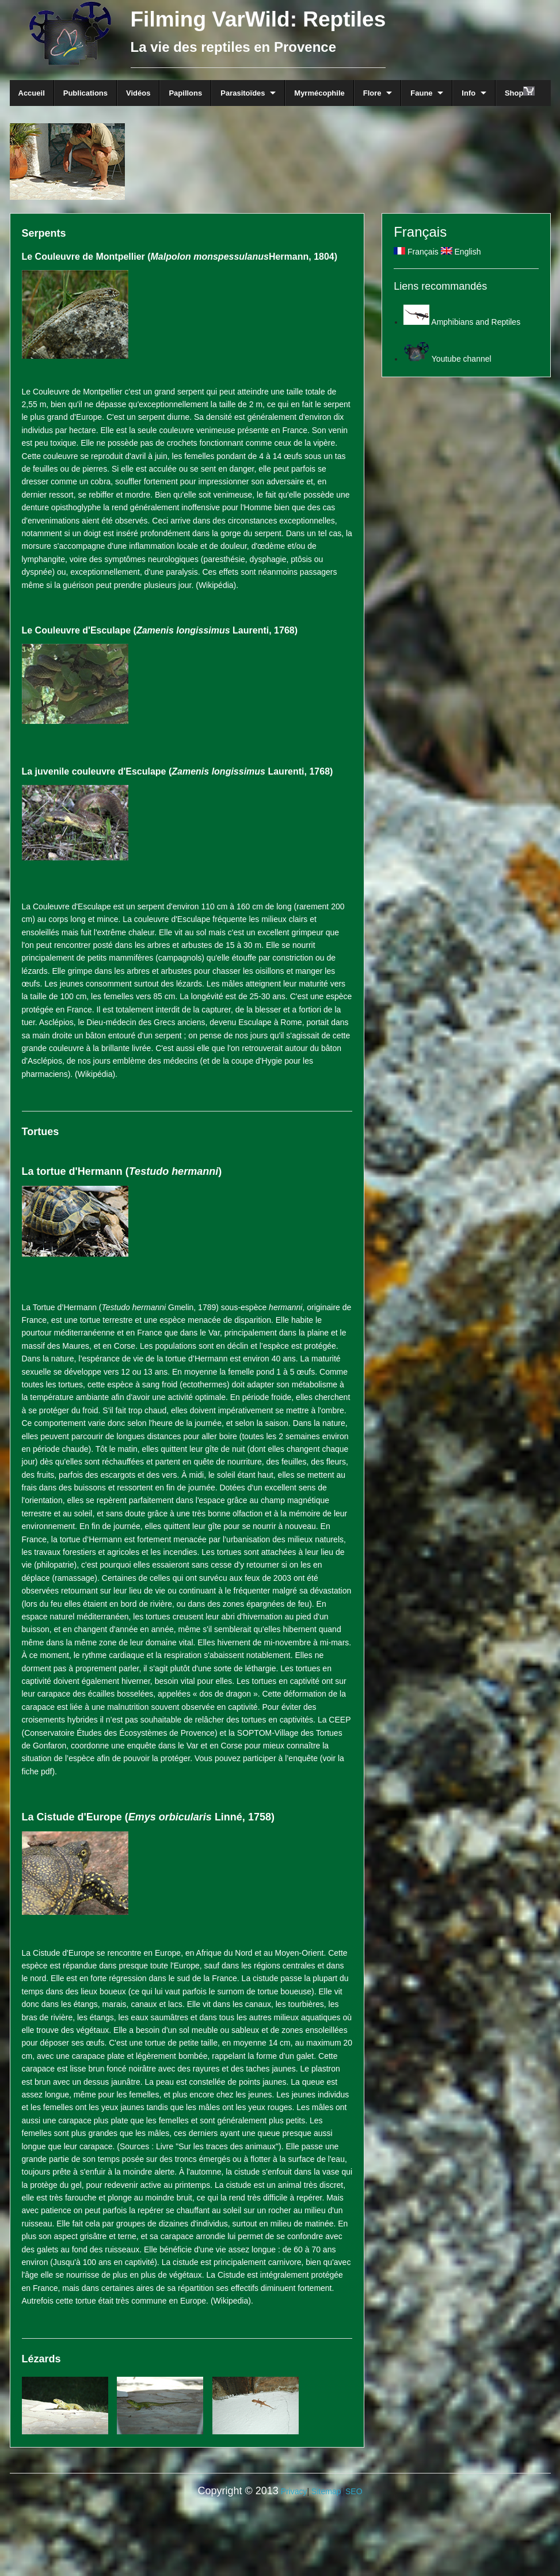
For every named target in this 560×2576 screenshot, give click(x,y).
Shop (520, 91)
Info (468, 93)
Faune (421, 93)
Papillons (185, 93)
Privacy (294, 2491)
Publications (85, 93)
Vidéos (138, 93)
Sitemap (326, 2491)
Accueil (31, 93)
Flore (372, 93)
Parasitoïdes (242, 93)
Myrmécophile (319, 93)
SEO (354, 2491)
